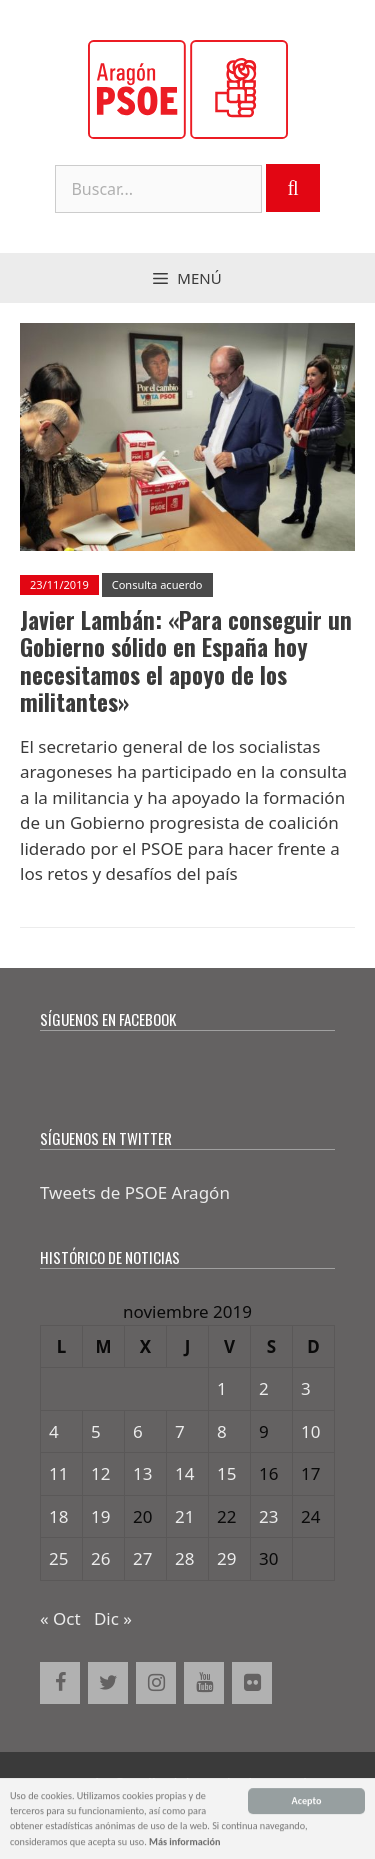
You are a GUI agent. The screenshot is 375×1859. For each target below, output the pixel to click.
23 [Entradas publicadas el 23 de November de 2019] (268, 1516)
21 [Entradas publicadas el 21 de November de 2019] (184, 1516)
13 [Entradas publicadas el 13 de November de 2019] (142, 1473)
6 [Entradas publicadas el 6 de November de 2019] (138, 1431)
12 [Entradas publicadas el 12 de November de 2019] (100, 1473)
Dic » (113, 1618)
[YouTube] (204, 1683)
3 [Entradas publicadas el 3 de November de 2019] (306, 1388)
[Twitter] (108, 1683)
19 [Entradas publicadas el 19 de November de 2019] (100, 1516)
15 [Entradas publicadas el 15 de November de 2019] (226, 1473)
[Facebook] (60, 1683)
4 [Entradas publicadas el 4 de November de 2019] (54, 1431)
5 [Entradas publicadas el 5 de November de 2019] (96, 1431)
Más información (184, 1843)
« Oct (60, 1618)
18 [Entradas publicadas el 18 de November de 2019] (58, 1516)
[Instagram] (156, 1683)
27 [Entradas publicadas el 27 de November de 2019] (142, 1558)
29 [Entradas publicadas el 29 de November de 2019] (226, 1558)
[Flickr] (252, 1683)
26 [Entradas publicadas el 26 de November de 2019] (100, 1558)
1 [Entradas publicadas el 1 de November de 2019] (222, 1388)
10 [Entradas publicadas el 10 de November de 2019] (310, 1431)
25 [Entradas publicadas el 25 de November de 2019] (58, 1558)
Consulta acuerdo (157, 584)
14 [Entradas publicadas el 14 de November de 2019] (184, 1473)
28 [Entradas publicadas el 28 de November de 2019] (184, 1558)
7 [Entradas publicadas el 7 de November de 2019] (180, 1431)
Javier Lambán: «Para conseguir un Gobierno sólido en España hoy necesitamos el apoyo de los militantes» (186, 661)
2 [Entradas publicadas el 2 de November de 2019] (264, 1388)
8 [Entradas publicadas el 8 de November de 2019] (222, 1431)
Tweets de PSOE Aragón (135, 1192)
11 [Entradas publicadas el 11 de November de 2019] (58, 1473)
